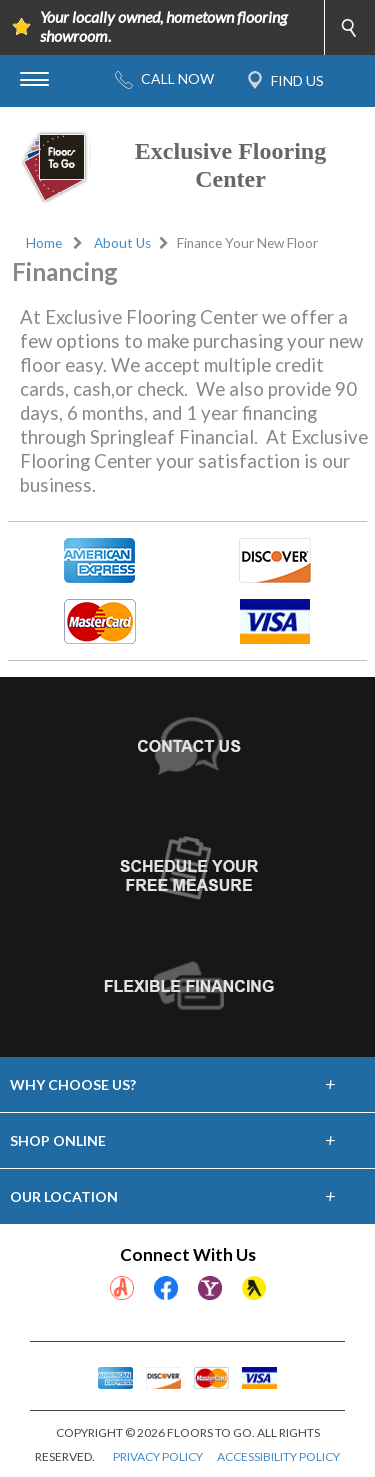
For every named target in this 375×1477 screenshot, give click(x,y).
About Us (122, 243)
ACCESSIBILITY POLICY (278, 1456)
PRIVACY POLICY (158, 1456)
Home (44, 243)
